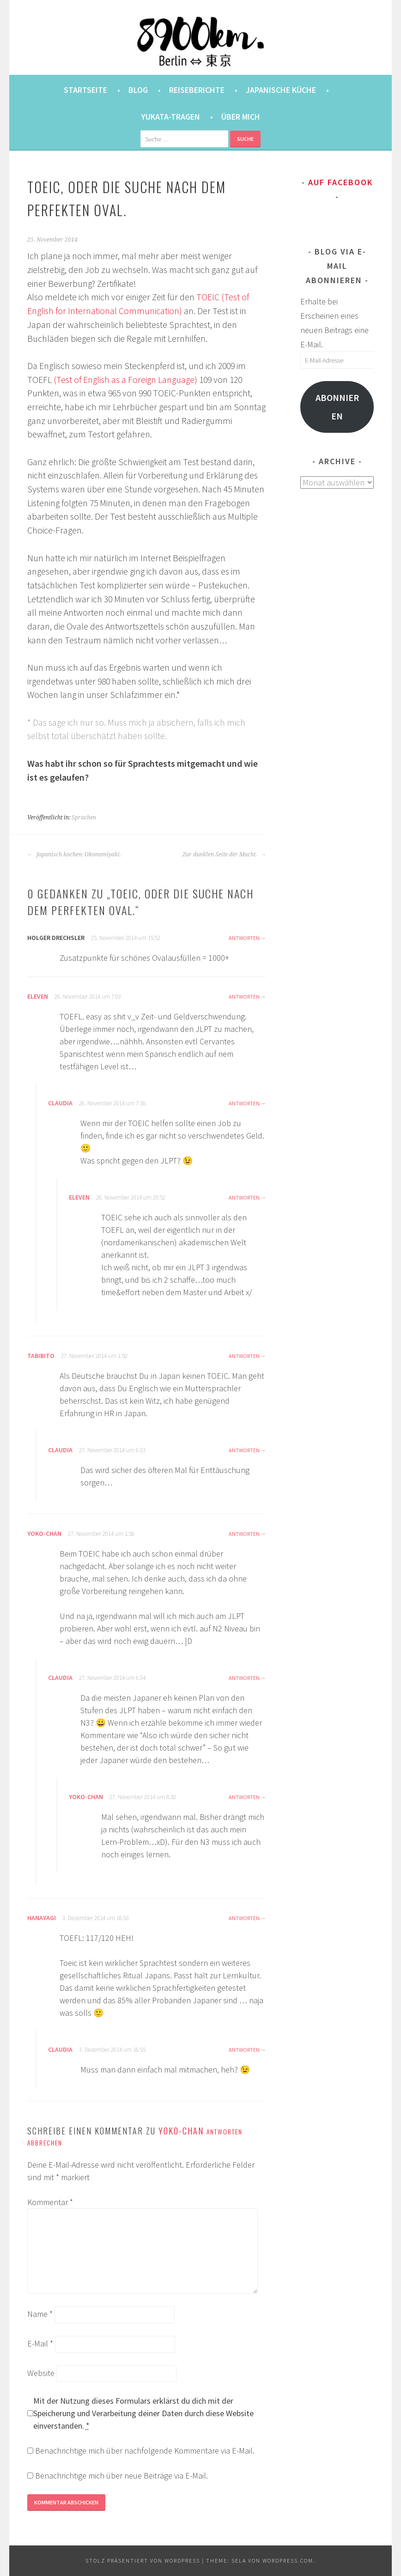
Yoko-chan (44, 1533)
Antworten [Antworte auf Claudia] (244, 1103)
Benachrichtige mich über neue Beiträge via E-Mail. (121, 2475)
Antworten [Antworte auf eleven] (244, 996)
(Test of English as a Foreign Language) (125, 379)
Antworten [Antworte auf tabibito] (244, 1355)
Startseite (85, 90)
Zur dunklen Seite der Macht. (224, 854)
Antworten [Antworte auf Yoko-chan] (244, 1533)
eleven (37, 996)
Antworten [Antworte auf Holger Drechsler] (244, 937)
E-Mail (40, 2343)
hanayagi (41, 1918)
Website (41, 2373)
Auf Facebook (340, 182)
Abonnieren (337, 407)
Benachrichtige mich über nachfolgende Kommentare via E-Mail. (145, 2450)
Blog (138, 90)
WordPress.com (287, 2560)
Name (40, 2314)
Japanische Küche (281, 90)
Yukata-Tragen (170, 116)
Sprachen (84, 817)
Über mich (240, 116)
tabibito (41, 1356)
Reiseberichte (197, 90)
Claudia (60, 1103)
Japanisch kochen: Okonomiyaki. (74, 854)
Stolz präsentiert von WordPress (142, 2560)
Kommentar (50, 2202)
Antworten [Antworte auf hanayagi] (244, 1918)
